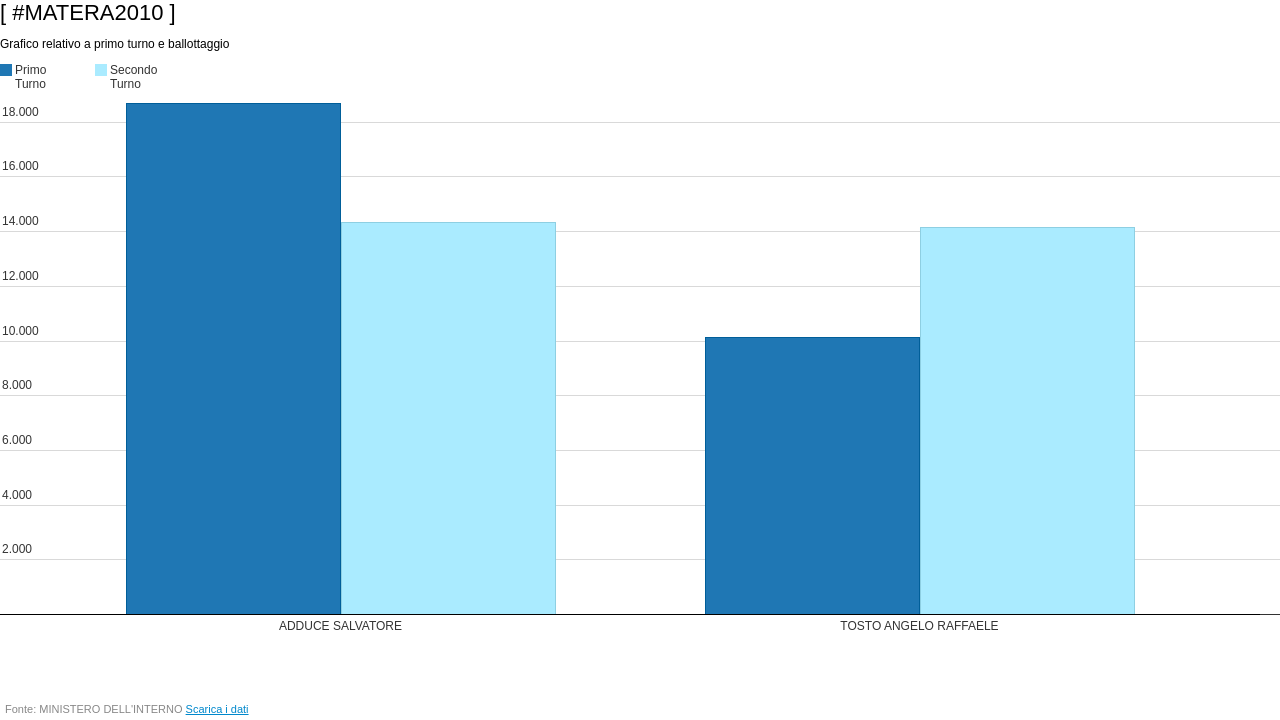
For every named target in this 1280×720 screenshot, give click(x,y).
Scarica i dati (217, 709)
